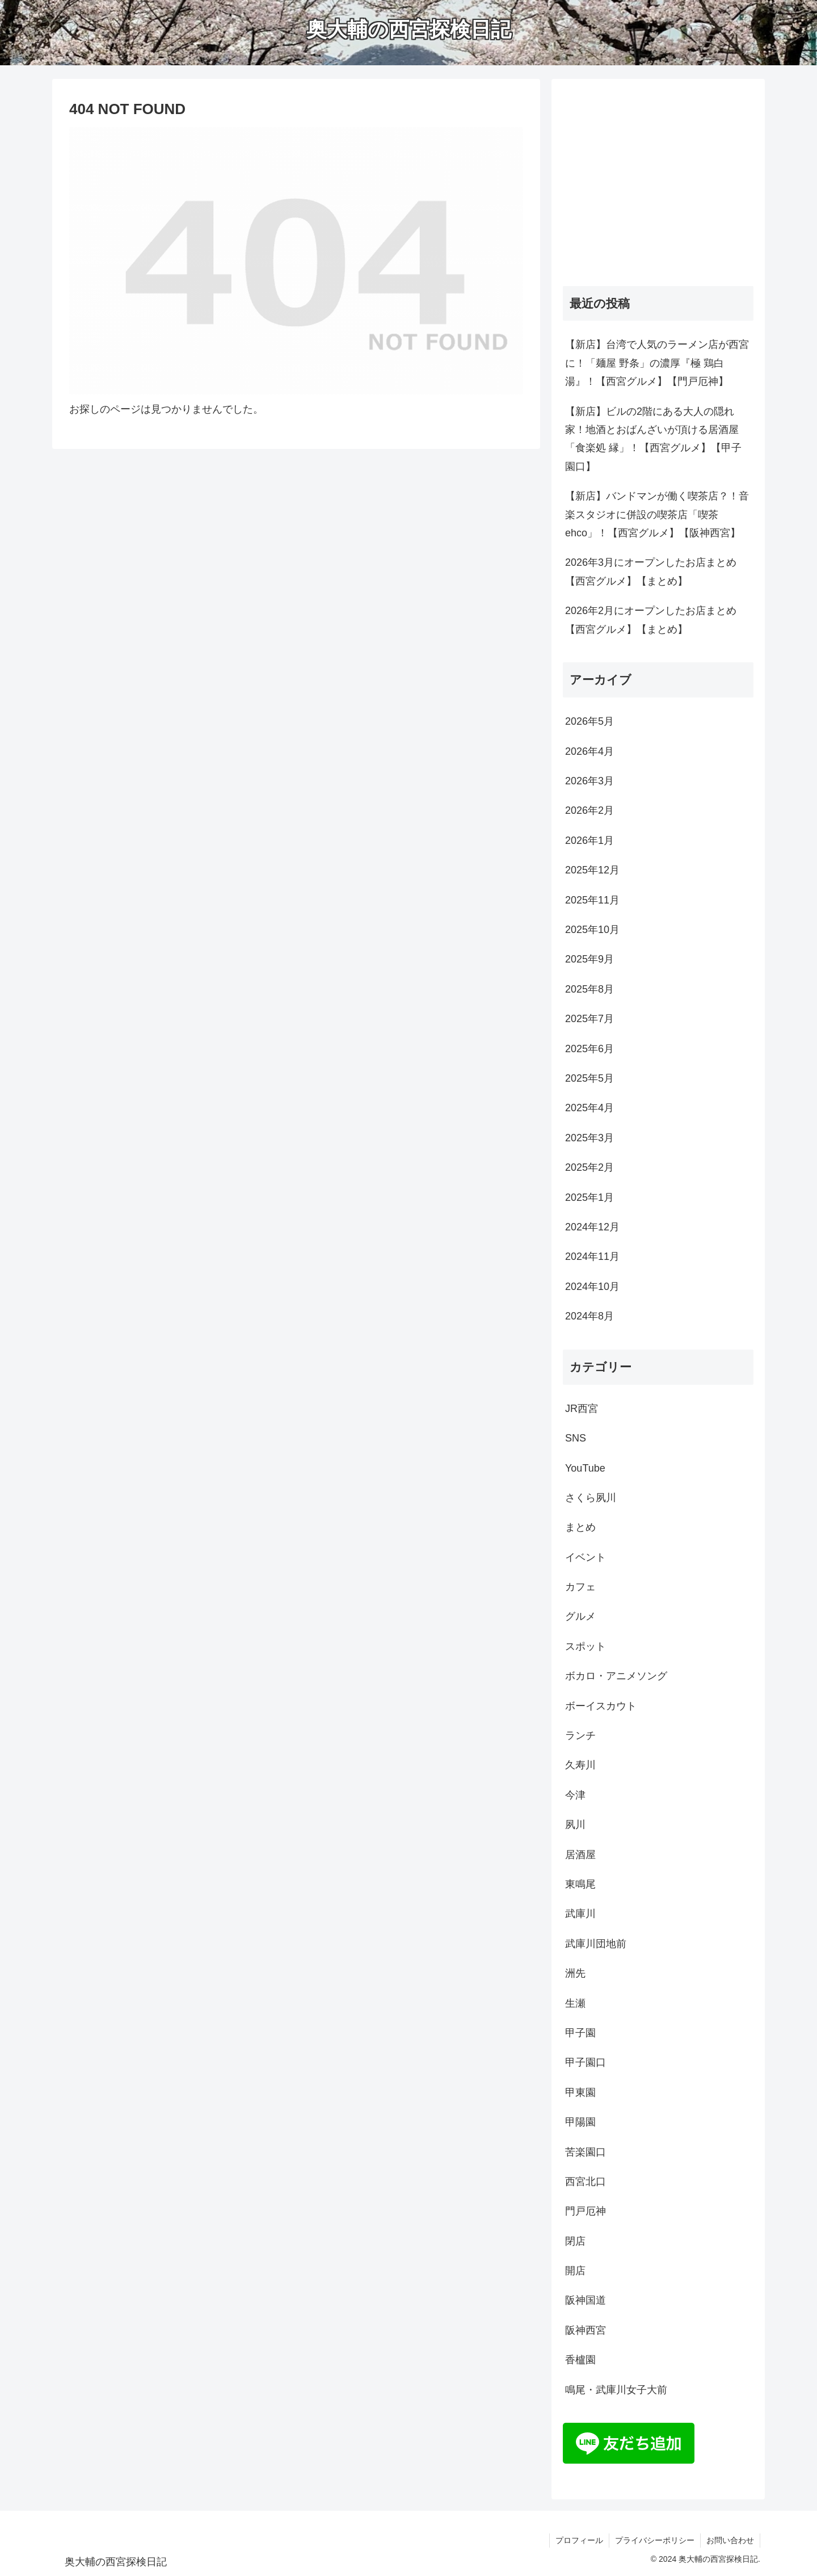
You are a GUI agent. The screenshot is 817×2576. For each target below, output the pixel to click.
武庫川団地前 (595, 1943)
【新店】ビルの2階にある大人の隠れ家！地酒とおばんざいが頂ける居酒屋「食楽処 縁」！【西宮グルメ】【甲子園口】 (653, 439)
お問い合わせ (730, 2540)
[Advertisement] (658, 187)
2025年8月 (589, 989)
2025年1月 (589, 1197)
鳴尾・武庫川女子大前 (616, 2390)
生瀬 (575, 2003)
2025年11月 (592, 900)
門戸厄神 (585, 2211)
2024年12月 (592, 1227)
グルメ (580, 1616)
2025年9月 (589, 959)
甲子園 (580, 2033)
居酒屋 (580, 1854)
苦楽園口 (585, 2152)
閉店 (575, 2241)
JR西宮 (581, 1408)
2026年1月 (589, 840)
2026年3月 (589, 781)
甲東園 (580, 2092)
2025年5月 (589, 1078)
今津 (575, 1795)
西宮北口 (585, 2181)
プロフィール (579, 2540)
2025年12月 (592, 870)
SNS (575, 1438)
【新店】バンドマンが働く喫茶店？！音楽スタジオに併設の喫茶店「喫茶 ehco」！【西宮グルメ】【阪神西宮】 (657, 514)
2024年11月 (592, 1256)
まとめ (580, 1527)
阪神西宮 (585, 2330)
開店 (575, 2270)
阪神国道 (585, 2300)
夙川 (575, 1824)
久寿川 (580, 1765)
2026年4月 (589, 751)
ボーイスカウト (601, 1706)
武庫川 (580, 1913)
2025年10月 (592, 929)
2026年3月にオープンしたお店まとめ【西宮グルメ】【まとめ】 (650, 571)
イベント (585, 1557)
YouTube (585, 1468)
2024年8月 (589, 1316)
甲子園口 (585, 2062)
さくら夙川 (590, 1497)
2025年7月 (589, 1018)
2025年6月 (589, 1048)
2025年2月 (589, 1167)
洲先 (575, 1973)
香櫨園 (580, 2359)
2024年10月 (592, 1286)
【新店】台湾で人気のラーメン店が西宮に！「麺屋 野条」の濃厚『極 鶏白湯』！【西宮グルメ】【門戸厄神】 (657, 363)
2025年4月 (589, 1107)
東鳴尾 (580, 1884)
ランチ (580, 1735)
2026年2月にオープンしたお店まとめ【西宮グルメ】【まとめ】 (650, 619)
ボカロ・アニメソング (616, 1676)
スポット (585, 1646)
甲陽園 (580, 2122)
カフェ (580, 1586)
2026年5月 (589, 721)
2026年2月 (589, 810)
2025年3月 (589, 1138)
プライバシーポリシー (654, 2540)
